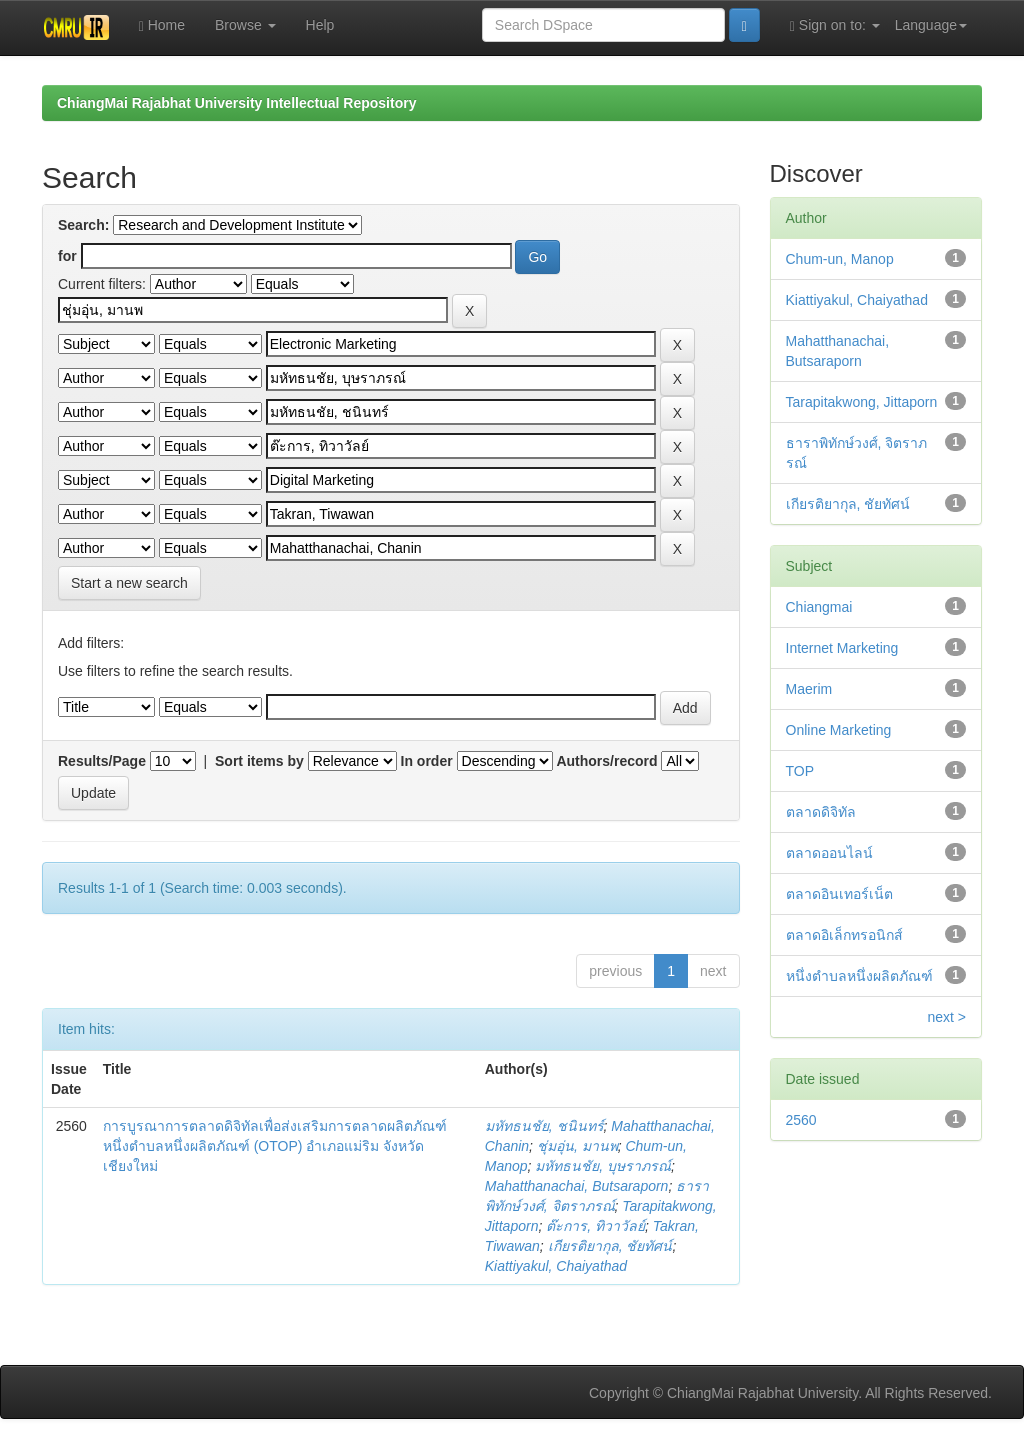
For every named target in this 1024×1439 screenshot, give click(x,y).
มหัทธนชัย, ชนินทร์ (544, 1126)
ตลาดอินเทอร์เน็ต (839, 894)
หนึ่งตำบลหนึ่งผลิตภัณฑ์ (859, 976)
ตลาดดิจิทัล (821, 812)
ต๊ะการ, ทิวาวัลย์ (595, 1226)
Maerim (809, 689)
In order (427, 761)
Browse (245, 25)
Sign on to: (835, 25)
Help (320, 25)
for (67, 256)
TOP (800, 771)
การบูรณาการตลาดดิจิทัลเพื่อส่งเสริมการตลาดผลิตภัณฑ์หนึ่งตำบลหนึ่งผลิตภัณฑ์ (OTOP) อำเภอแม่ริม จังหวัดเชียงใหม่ (275, 1146)
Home (162, 25)
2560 (801, 1120)
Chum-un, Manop (840, 259)
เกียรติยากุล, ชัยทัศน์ (610, 1246)
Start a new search (129, 583)
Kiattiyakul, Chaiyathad (556, 1266)
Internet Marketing (842, 648)
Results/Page (102, 761)
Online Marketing (839, 730)
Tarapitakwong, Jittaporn (862, 402)
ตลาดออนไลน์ (829, 853)
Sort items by (259, 761)
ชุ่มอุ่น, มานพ (577, 1146)
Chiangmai (819, 607)
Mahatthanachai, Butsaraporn (577, 1186)
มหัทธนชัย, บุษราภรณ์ (603, 1166)
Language (931, 25)
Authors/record (606, 761)
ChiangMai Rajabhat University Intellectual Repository (236, 103)
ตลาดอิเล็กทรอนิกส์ (844, 935)
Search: (83, 225)
